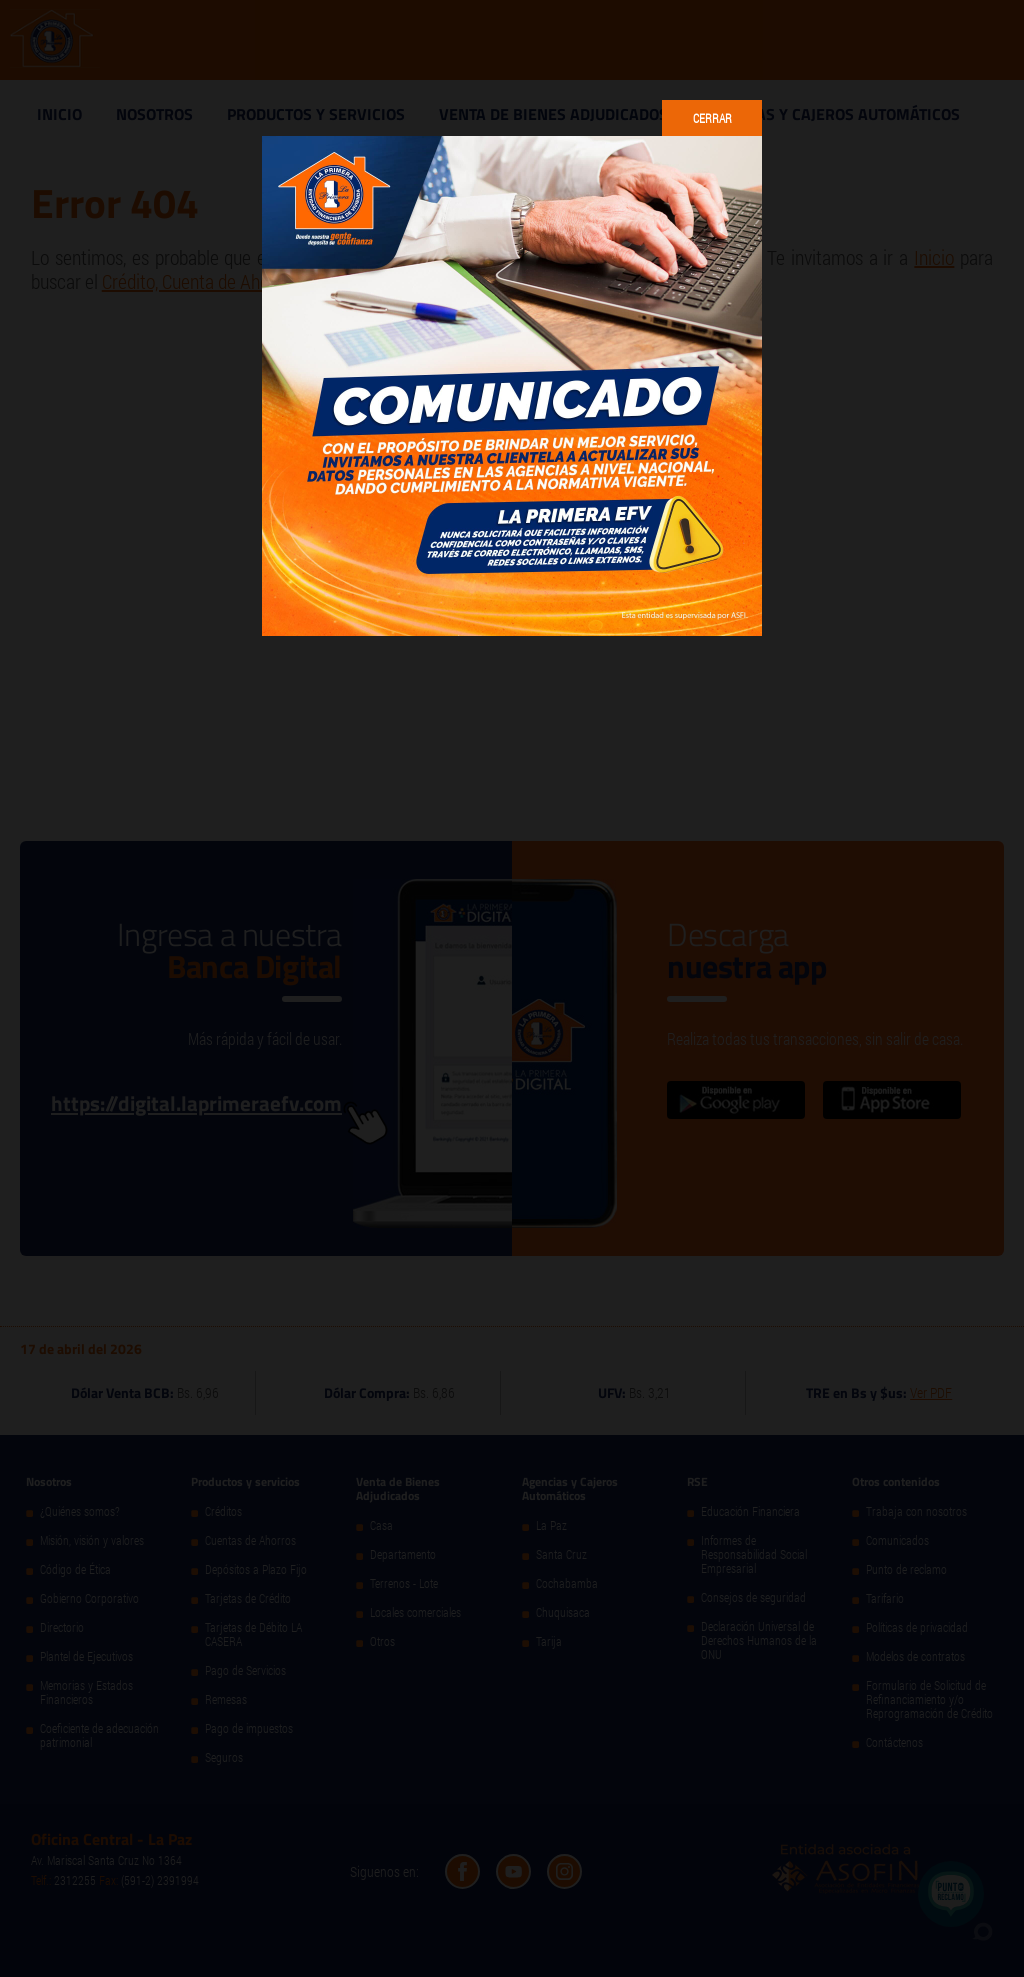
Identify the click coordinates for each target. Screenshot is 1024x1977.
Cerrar (712, 118)
